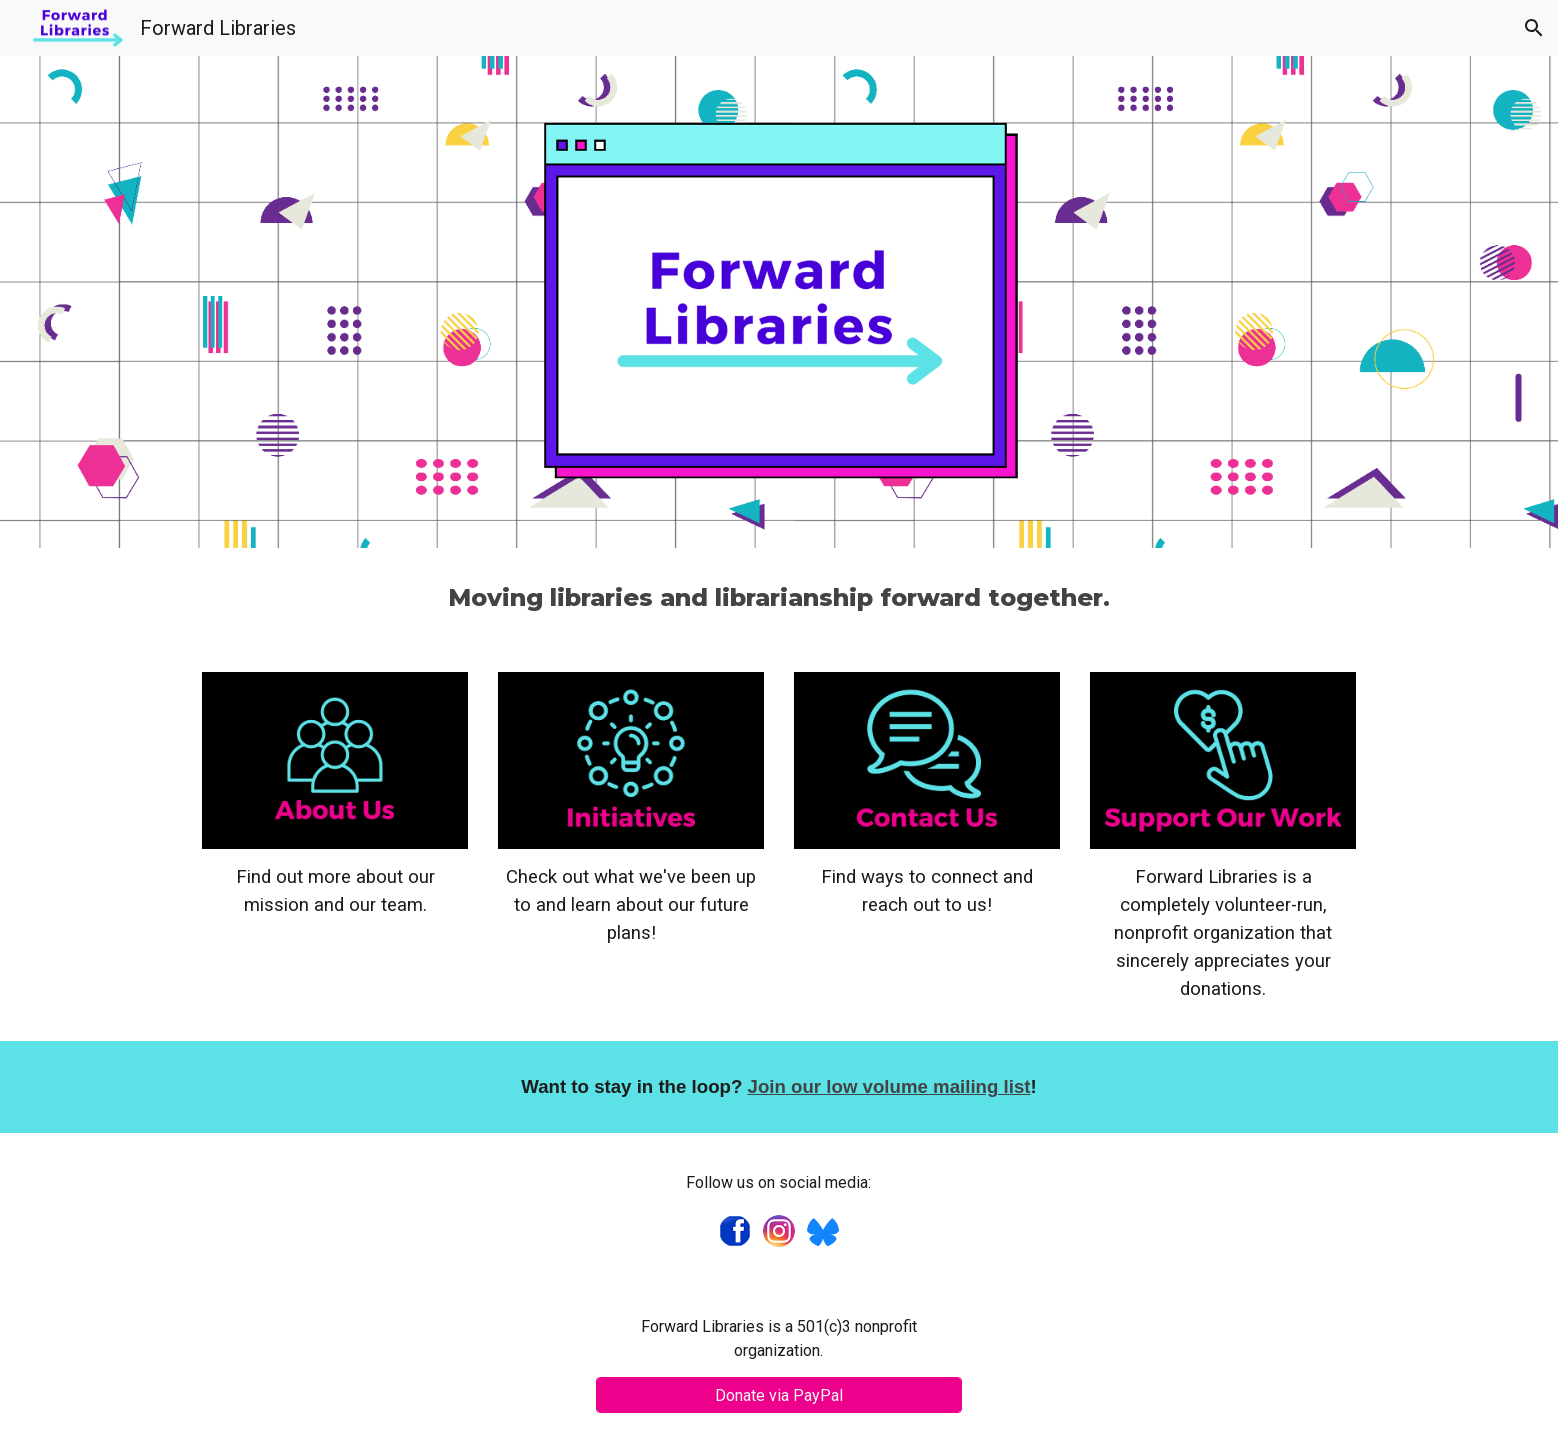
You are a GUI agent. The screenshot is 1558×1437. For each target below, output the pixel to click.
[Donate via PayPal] (778, 1395)
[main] (779, 598)
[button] (1534, 28)
